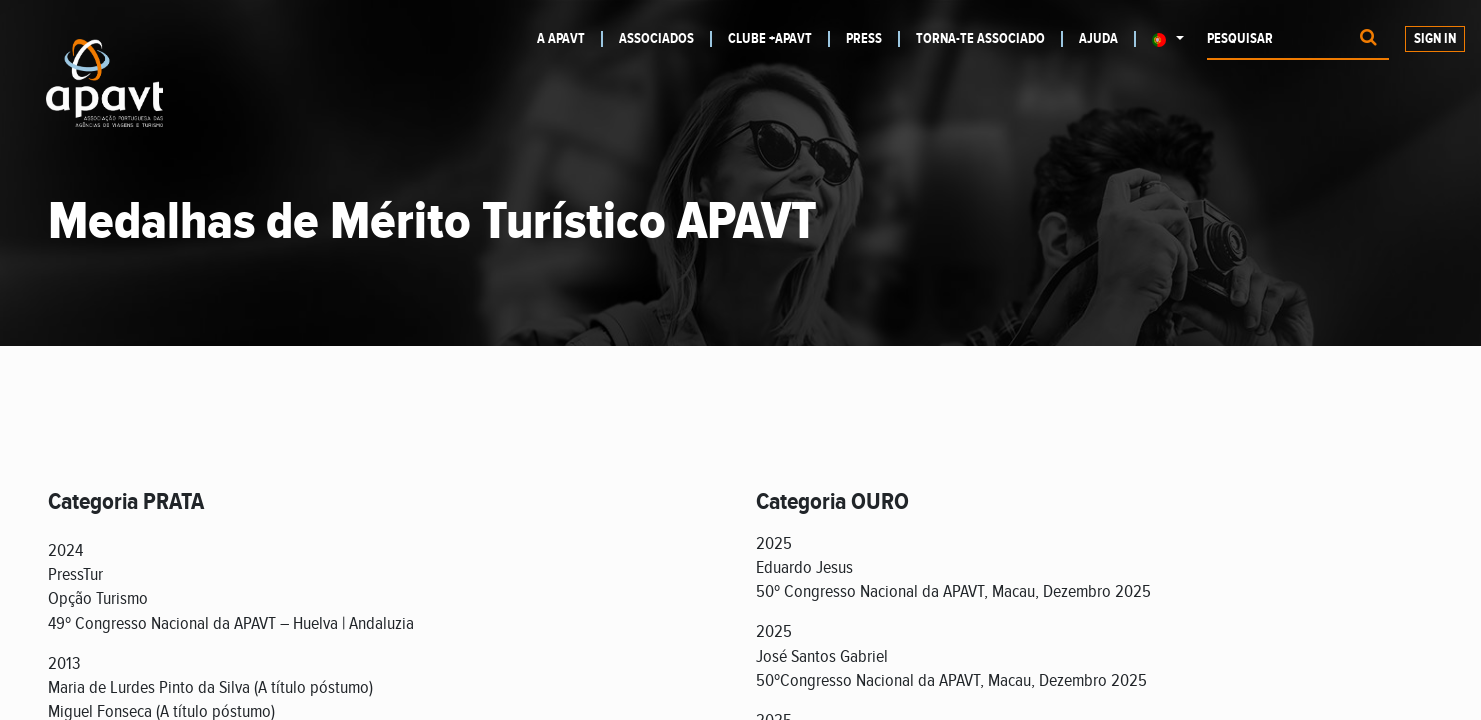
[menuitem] (570, 39)
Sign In (1435, 39)
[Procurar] (1368, 39)
